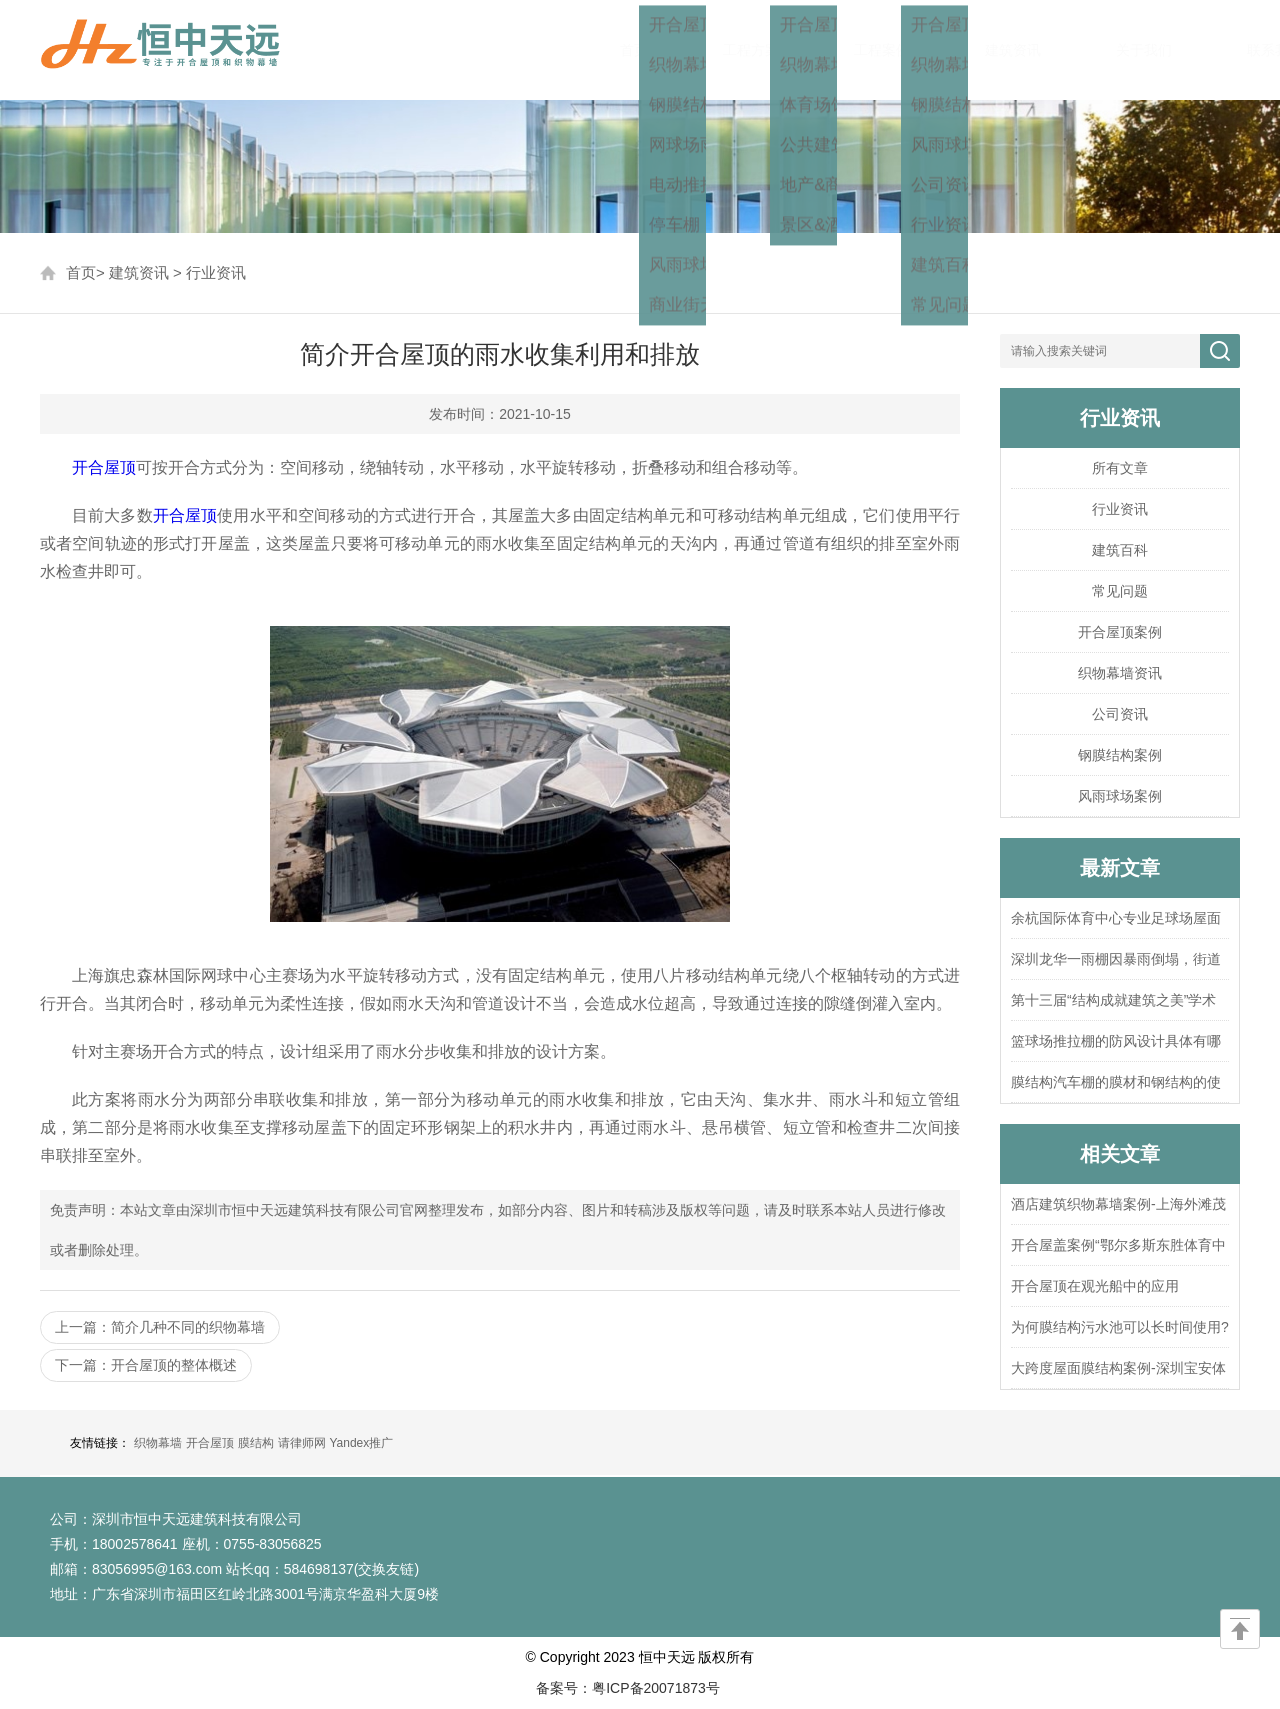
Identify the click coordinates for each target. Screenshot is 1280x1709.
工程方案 (734, 50)
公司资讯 (1120, 714)
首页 (638, 50)
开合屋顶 (104, 467)
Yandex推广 (361, 1443)
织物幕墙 (158, 1443)
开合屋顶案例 (1120, 632)
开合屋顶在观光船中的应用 (1095, 1286)
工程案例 (850, 50)
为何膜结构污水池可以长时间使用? (1120, 1327)
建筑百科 (1120, 550)
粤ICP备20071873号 (656, 1688)
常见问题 (1120, 591)
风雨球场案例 (1120, 796)
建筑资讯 (966, 50)
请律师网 (302, 1443)
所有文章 (1120, 468)
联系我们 (1198, 50)
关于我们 (1082, 50)
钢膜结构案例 (1120, 755)
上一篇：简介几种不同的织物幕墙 (160, 1327)
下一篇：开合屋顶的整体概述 (146, 1365)
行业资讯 (216, 272)
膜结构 (256, 1443)
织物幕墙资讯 (1120, 673)
